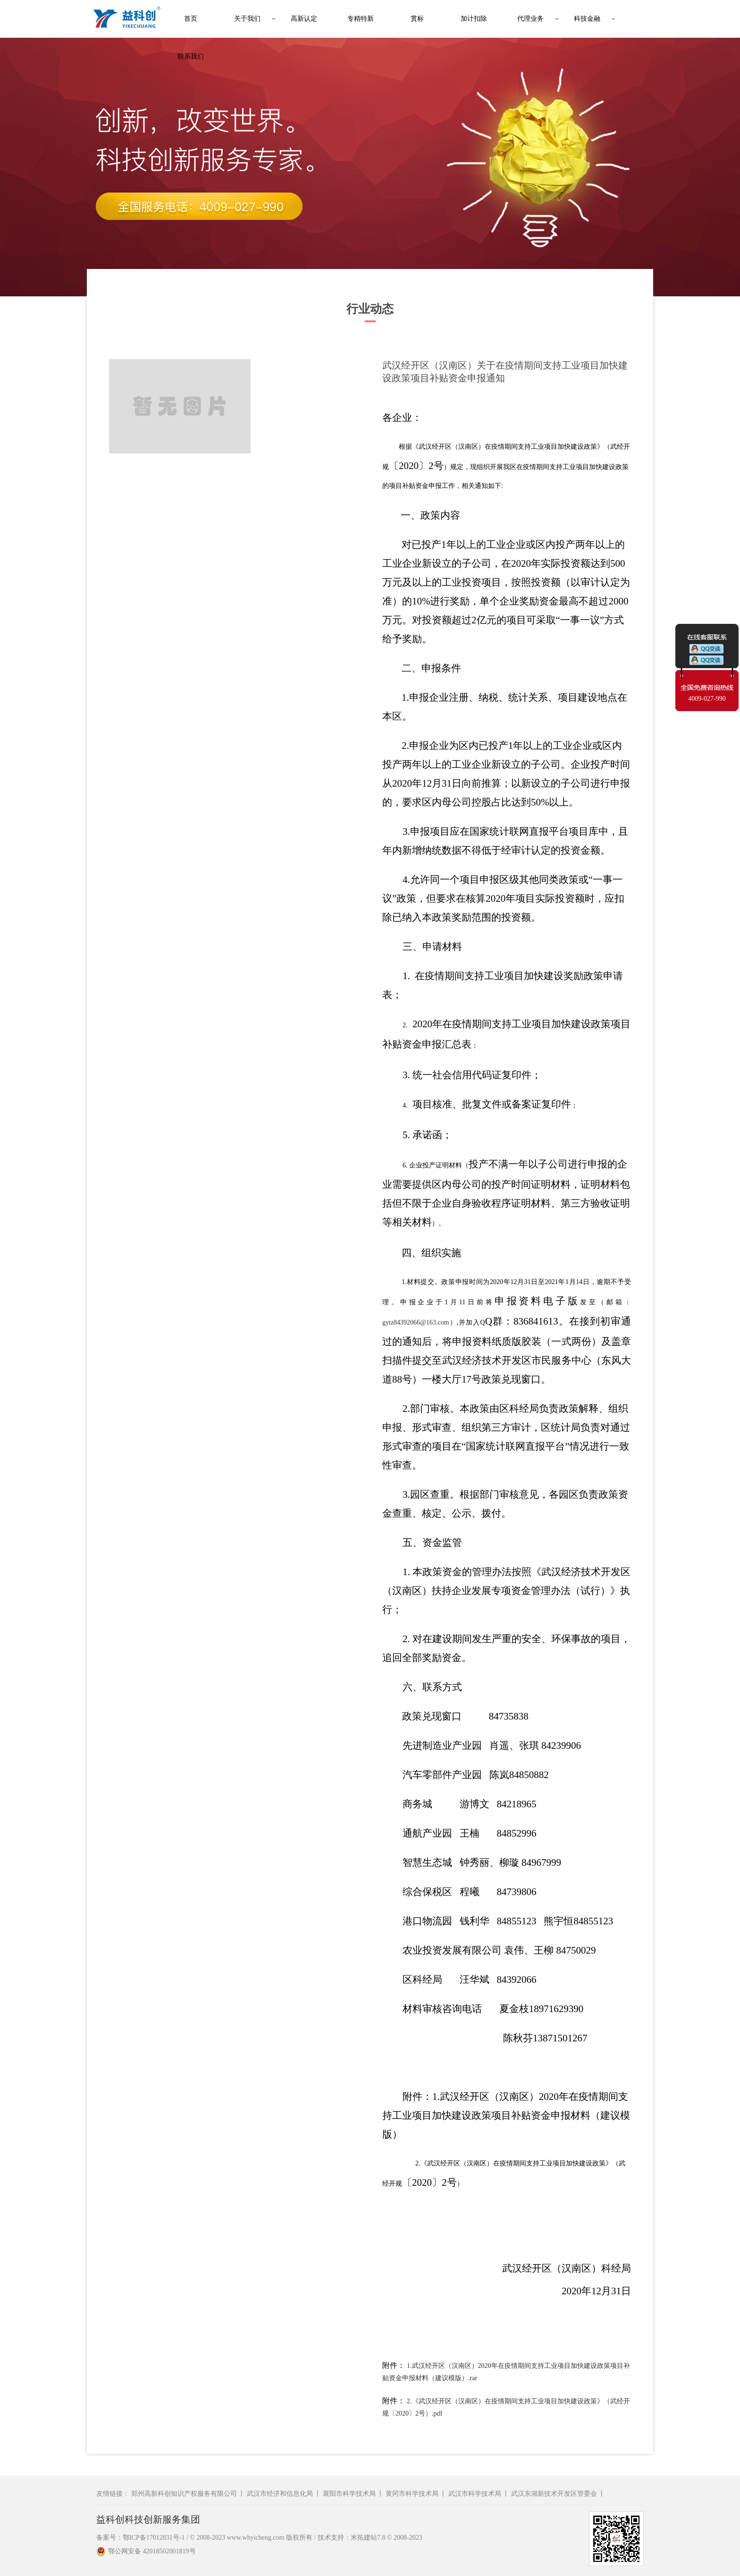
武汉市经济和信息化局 (280, 2493)
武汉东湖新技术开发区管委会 (554, 2493)
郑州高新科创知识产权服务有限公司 (184, 2493)
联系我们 (190, 56)
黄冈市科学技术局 (412, 2493)
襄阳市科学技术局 (349, 2493)
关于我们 (247, 18)
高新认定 (304, 18)
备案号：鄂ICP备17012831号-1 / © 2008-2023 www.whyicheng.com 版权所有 (204, 2537)
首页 (190, 18)
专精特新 (360, 18)
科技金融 (587, 18)
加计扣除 (474, 18)
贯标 (417, 18)
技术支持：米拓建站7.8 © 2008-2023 (370, 2537)
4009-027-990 (706, 698)
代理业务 (530, 18)
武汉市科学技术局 (474, 2493)
